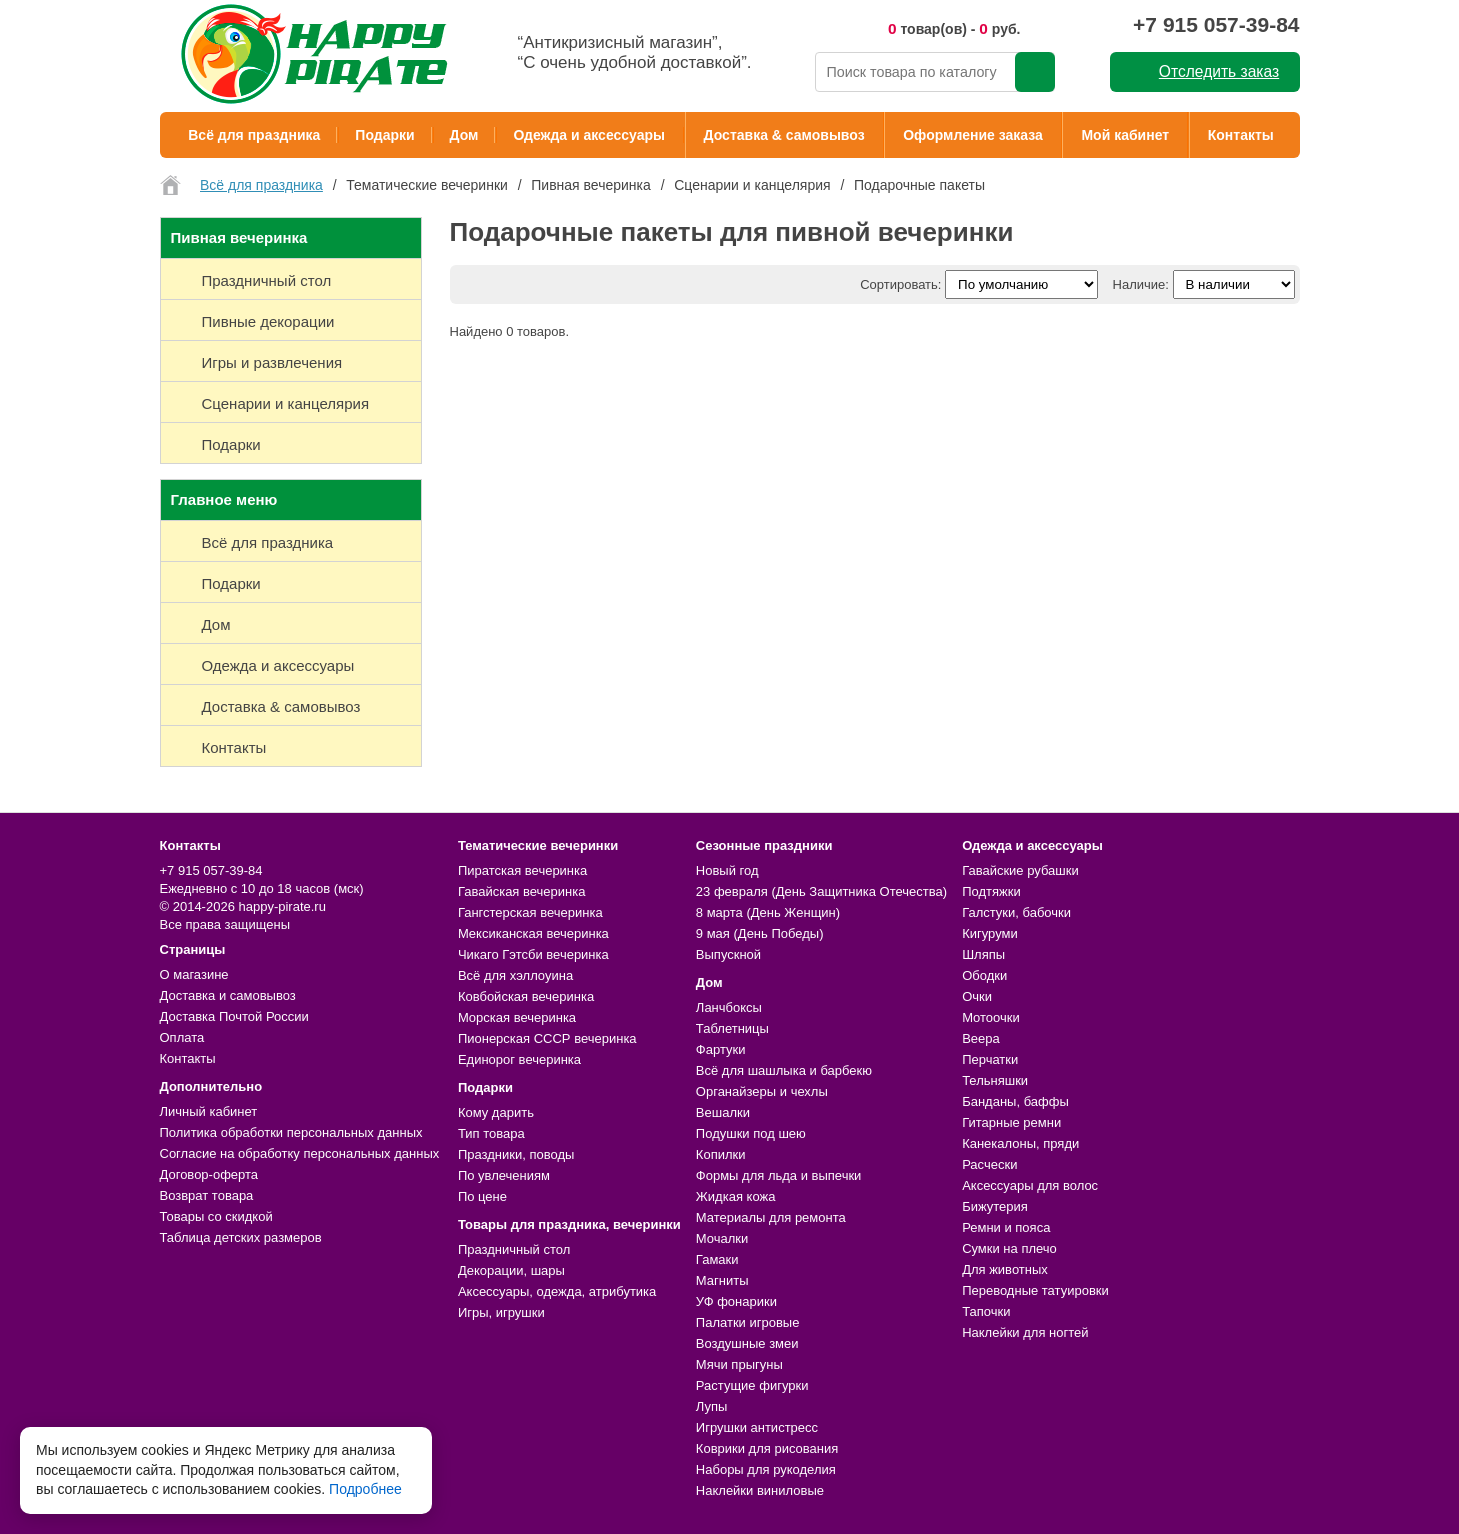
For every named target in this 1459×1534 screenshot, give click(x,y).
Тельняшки (995, 1080)
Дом (464, 135)
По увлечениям (504, 1175)
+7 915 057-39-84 (1216, 24)
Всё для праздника (254, 135)
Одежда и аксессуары (588, 135)
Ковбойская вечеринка (526, 996)
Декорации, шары (511, 1270)
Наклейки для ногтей (1025, 1332)
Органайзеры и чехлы (762, 1091)
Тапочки (986, 1311)
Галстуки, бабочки (1016, 912)
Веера (981, 1038)
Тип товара (491, 1133)
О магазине (194, 974)
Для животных (1005, 1269)
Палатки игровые (748, 1322)
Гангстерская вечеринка (530, 912)
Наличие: (1141, 284)
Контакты (1241, 135)
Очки (977, 996)
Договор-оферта (209, 1174)
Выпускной (728, 954)
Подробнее (365, 1489)
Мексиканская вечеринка (533, 933)
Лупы (712, 1406)
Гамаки (717, 1259)
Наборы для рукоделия (766, 1469)
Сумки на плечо (1009, 1248)
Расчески (989, 1164)
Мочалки (722, 1238)
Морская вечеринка (517, 1017)
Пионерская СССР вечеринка (547, 1038)
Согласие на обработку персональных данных (300, 1153)
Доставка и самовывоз (228, 995)
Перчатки (990, 1059)
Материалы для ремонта (771, 1217)
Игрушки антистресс (757, 1427)
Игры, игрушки (501, 1312)
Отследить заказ (1219, 71)
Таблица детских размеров (241, 1237)
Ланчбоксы (729, 1007)
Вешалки (723, 1112)
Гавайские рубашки (1020, 870)
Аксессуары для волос (1030, 1185)
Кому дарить (496, 1112)
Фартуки (721, 1049)
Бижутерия (995, 1206)
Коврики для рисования (767, 1448)
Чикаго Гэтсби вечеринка (533, 954)
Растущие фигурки (752, 1385)
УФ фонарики (736, 1301)
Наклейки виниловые (760, 1490)
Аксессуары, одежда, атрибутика (557, 1291)
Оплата (182, 1037)
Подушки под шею (751, 1133)
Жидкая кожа (736, 1196)
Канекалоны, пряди (1020, 1143)
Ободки (984, 975)
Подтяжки (991, 891)
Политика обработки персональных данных (291, 1132)
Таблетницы (732, 1028)
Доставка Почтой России (234, 1016)
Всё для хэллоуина (515, 975)
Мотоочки (991, 1017)
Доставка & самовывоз (784, 135)
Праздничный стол (514, 1249)
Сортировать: (900, 284)
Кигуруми (990, 933)
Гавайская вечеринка (522, 891)
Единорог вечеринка (519, 1059)
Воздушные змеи (747, 1343)
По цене (482, 1196)
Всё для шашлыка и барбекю (784, 1070)
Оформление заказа (973, 135)
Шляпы (983, 954)
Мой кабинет (1125, 135)
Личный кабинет (209, 1111)
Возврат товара (207, 1195)
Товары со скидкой (216, 1216)
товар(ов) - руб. (954, 28)
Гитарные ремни (1011, 1122)
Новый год (727, 870)
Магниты (722, 1280)
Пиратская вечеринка (522, 870)
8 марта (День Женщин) (768, 912)
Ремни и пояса (1006, 1227)
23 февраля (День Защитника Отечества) (821, 891)
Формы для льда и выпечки (779, 1175)
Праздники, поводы (516, 1154)
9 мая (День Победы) (760, 933)
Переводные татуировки (1035, 1290)
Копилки (721, 1154)
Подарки (384, 135)
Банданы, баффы (1015, 1101)
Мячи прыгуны (739, 1364)
